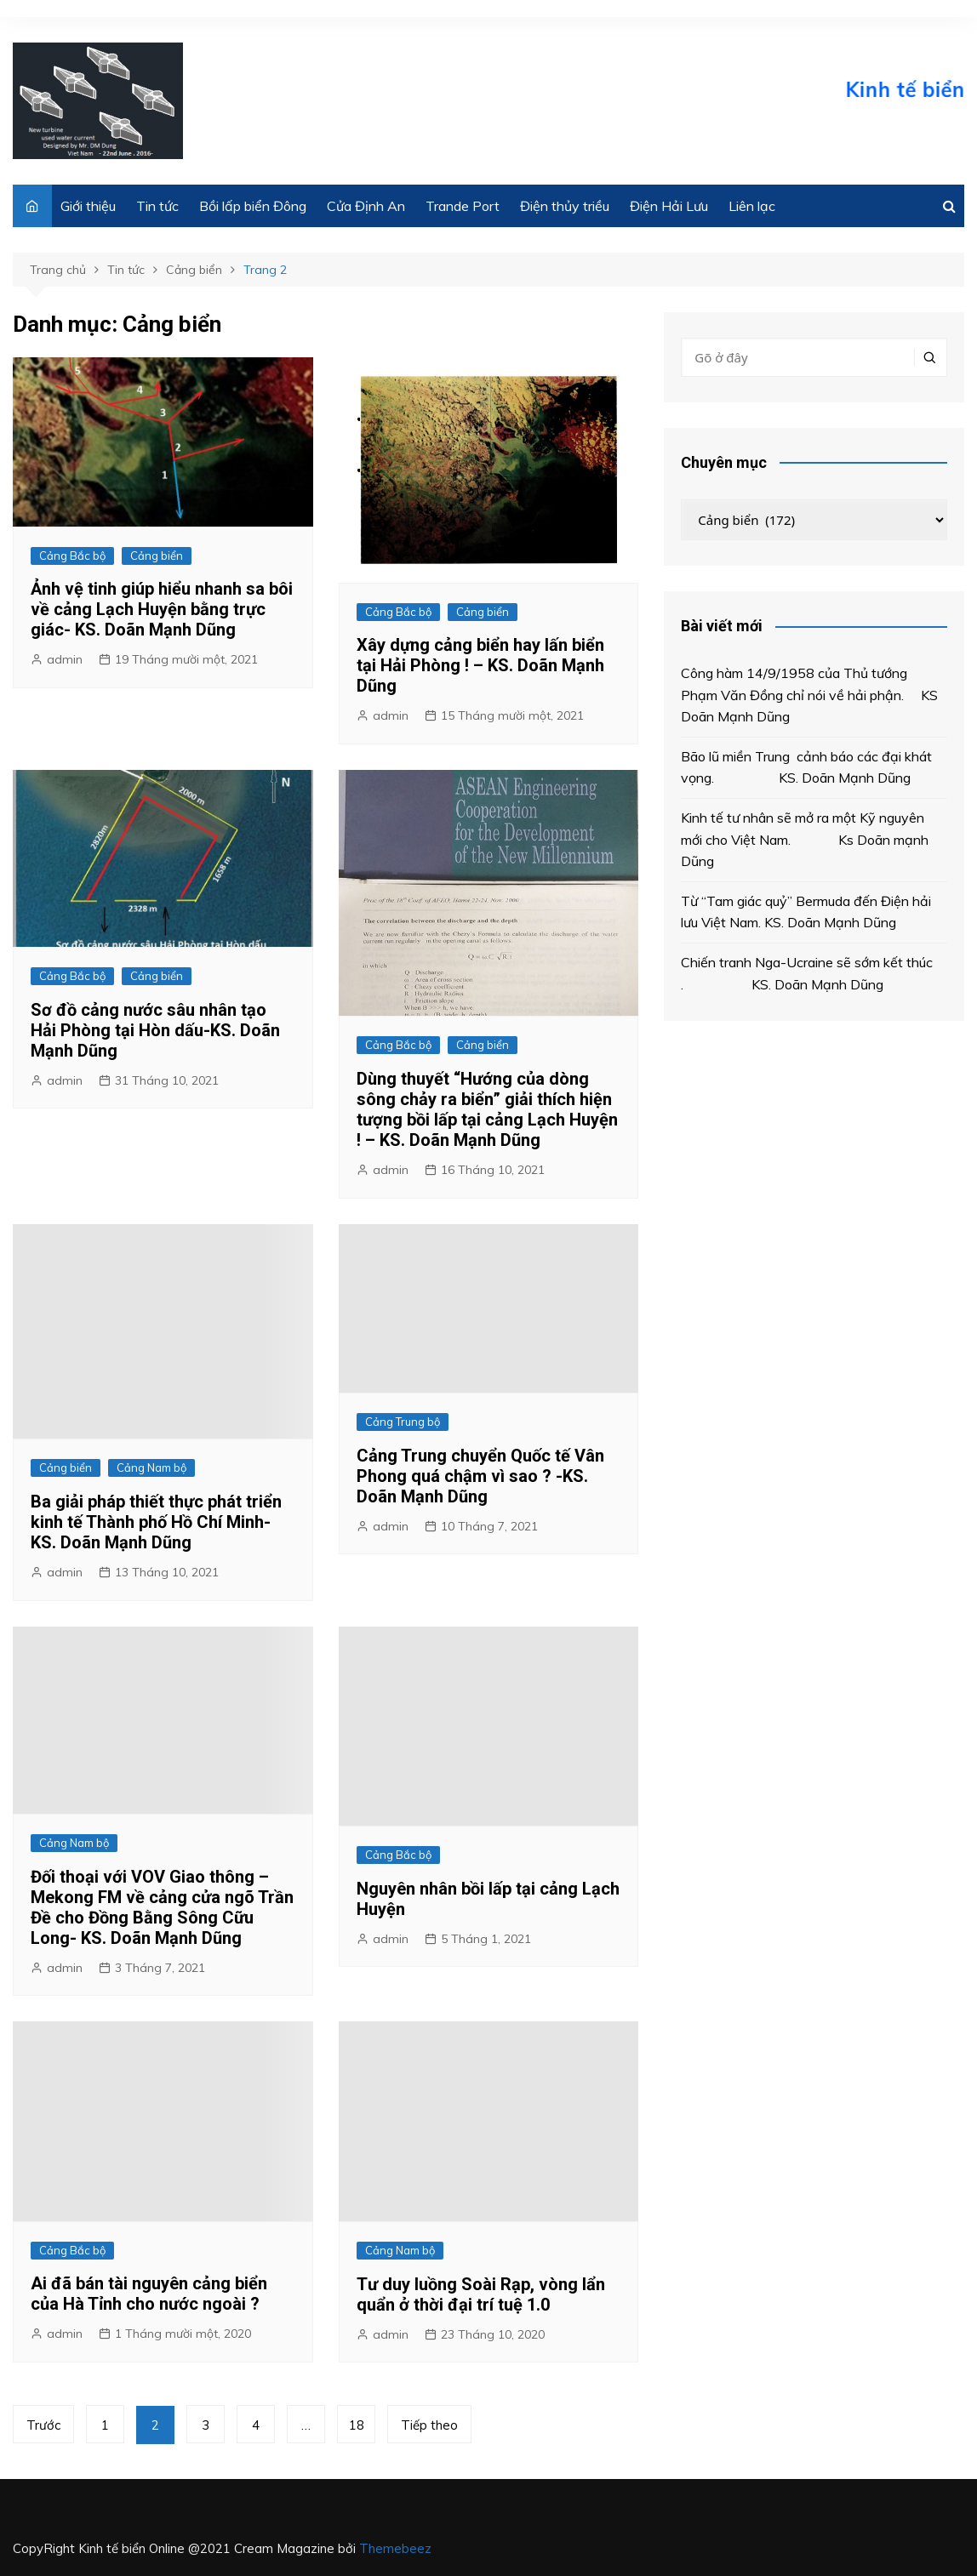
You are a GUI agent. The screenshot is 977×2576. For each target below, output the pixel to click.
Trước (43, 2425)
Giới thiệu (88, 205)
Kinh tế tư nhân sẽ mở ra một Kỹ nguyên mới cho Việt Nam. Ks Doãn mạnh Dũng (804, 839)
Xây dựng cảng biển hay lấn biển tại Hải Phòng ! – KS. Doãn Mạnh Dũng (480, 665)
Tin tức (157, 205)
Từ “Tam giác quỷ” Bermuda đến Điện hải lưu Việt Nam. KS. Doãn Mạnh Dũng (806, 912)
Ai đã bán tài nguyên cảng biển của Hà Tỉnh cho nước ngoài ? (149, 2293)
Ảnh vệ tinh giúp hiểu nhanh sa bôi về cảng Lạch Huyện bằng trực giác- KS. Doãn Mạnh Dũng (162, 609)
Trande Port (463, 205)
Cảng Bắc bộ (72, 555)
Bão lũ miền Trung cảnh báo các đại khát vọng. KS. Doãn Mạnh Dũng (806, 767)
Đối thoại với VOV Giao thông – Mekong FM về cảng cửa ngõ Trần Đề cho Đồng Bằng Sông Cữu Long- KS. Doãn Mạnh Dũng (162, 1907)
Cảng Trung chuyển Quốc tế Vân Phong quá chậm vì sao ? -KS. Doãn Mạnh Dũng (480, 1476)
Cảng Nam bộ (151, 1467)
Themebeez (395, 2548)
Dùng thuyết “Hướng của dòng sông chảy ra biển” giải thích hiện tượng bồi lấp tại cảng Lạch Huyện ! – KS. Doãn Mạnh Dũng (487, 1109)
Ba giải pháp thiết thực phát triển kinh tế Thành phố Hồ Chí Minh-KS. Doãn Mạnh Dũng (156, 1522)
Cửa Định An (366, 205)
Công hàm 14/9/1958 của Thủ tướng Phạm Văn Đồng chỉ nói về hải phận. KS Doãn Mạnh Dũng (809, 694)
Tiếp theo (429, 2425)
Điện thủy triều (564, 205)
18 (356, 2425)
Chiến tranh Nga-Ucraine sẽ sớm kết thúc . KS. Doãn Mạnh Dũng (807, 973)
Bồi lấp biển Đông (252, 205)
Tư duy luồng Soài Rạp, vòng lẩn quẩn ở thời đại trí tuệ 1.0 (481, 2294)
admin (65, 659)
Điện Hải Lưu (669, 205)
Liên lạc (751, 205)
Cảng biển (156, 555)
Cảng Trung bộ (402, 1421)
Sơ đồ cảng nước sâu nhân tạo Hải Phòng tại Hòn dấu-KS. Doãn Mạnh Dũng (155, 1030)
